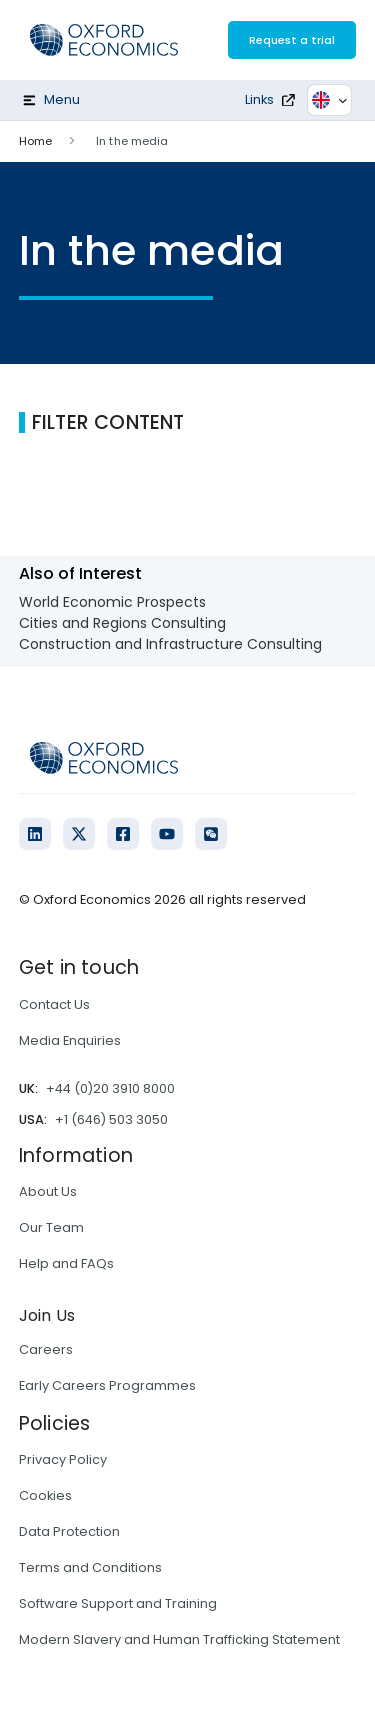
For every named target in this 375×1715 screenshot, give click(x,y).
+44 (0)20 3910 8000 (110, 1088)
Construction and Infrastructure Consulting (170, 644)
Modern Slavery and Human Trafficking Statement (179, 1639)
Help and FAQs (66, 1263)
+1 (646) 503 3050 (111, 1119)
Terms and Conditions (90, 1567)
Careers (46, 1349)
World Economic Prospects (112, 602)
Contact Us (54, 1004)
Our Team (51, 1227)
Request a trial (292, 40)
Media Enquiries (70, 1040)
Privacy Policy (63, 1459)
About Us (48, 1191)
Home (35, 141)
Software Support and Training (118, 1603)
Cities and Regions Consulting (122, 623)
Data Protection (69, 1531)
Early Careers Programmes (107, 1385)
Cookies (45, 1495)
